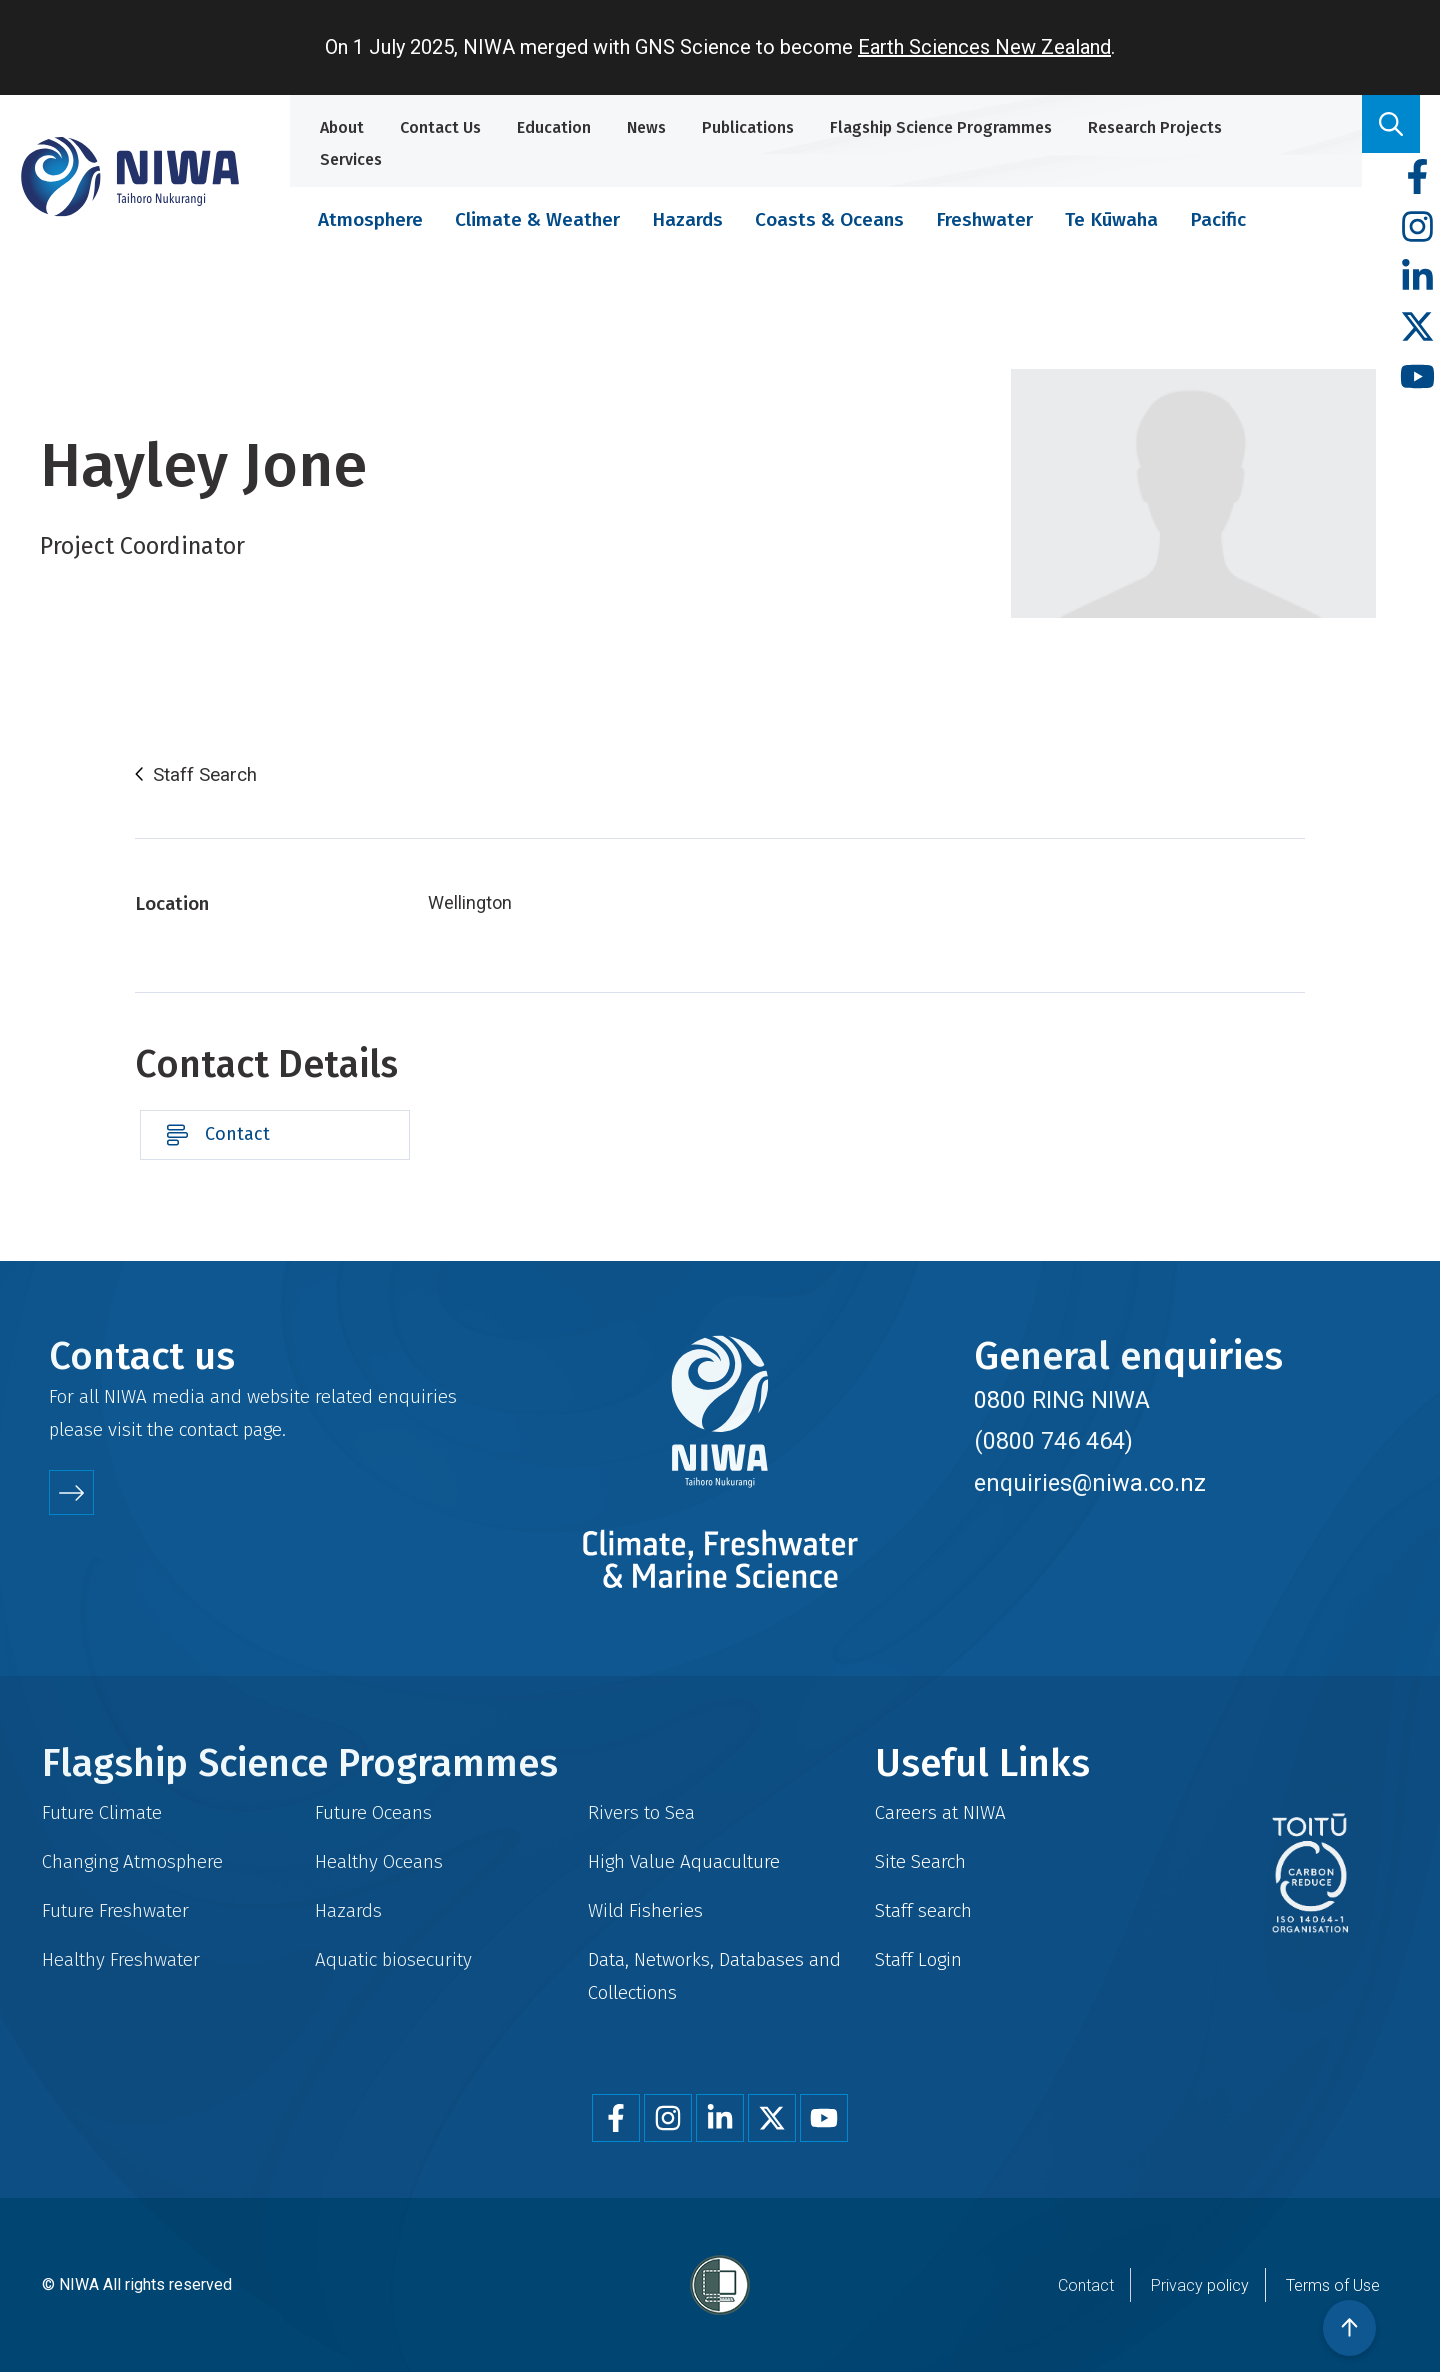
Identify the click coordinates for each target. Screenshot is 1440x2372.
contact (208, 1429)
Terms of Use (1333, 2285)
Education (554, 127)
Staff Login (918, 1959)
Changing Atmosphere (132, 1861)
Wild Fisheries (645, 1910)
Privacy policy (1200, 2285)
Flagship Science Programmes (941, 127)
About (342, 127)
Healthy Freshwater (121, 1959)
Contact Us (440, 127)
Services (351, 159)
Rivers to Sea (641, 1812)
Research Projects (1155, 127)
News (646, 127)
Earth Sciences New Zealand (984, 47)
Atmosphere (370, 219)
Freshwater (984, 219)
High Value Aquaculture (684, 1861)
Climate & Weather (537, 219)
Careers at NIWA (940, 1812)
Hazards (687, 219)
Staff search (923, 1910)
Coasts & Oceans (829, 219)
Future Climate (102, 1812)
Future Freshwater (115, 1910)
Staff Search (205, 775)
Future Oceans (373, 1812)
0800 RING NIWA (1062, 1400)
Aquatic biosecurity (393, 1959)
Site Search (920, 1861)
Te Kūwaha (1111, 219)
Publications (748, 127)
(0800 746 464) (1053, 1441)
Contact (237, 1134)
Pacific (1218, 219)
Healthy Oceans (379, 1861)
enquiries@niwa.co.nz (1090, 1483)
